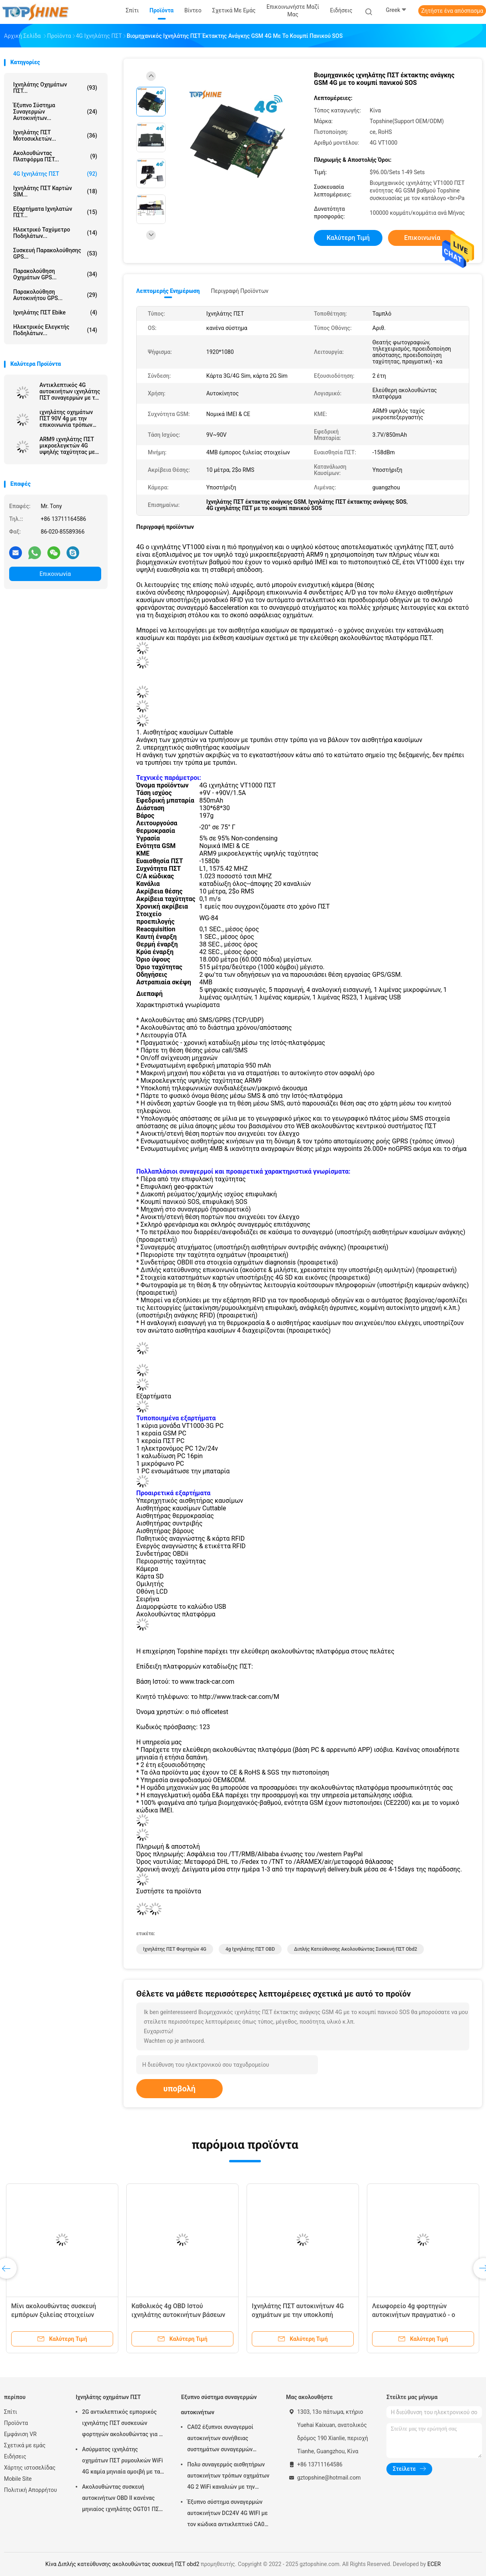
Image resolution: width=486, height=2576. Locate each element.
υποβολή (179, 2088)
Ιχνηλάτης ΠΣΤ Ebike (55, 312)
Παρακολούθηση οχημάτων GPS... (55, 274)
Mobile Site (18, 2479)
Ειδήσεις (15, 2456)
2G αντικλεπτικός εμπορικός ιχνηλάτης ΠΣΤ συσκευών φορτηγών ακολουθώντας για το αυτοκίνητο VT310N (123, 2424)
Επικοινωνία (55, 574)
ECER (434, 2564)
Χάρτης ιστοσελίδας (29, 2467)
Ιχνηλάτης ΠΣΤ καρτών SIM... (55, 191)
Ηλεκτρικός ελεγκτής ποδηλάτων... (55, 330)
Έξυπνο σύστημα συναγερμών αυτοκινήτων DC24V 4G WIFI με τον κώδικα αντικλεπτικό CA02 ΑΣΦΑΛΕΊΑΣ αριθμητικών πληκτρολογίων (227, 2514)
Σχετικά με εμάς (24, 2445)
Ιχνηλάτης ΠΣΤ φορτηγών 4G (174, 1949)
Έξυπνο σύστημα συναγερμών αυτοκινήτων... (55, 111)
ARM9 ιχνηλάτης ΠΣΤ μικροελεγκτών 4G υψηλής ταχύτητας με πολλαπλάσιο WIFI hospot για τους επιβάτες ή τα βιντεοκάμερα (67, 445)
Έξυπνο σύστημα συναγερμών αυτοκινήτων (219, 2404)
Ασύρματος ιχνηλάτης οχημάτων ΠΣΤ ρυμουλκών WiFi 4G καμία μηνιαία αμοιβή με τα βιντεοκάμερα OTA (122, 2461)
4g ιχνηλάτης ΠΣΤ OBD (250, 1949)
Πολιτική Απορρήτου (30, 2490)
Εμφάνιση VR (20, 2434)
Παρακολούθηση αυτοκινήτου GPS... (55, 295)
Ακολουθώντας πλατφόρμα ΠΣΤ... (55, 156)
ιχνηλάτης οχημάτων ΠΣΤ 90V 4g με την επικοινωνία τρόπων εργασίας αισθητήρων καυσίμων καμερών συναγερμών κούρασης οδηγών (68, 418)
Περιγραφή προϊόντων (239, 291)
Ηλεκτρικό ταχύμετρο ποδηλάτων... (55, 232)
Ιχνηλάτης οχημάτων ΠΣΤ (108, 2397)
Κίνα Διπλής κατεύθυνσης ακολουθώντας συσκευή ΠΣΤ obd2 (122, 2564)
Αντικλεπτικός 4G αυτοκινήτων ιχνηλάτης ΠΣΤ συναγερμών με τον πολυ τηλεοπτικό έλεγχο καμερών (70, 391)
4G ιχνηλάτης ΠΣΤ (55, 174)
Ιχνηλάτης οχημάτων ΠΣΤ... (55, 87)
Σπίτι (10, 2412)
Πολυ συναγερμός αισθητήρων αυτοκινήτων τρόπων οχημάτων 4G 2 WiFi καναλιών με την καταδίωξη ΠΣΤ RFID (228, 2476)
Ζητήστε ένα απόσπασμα (452, 11)
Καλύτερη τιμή (348, 238)
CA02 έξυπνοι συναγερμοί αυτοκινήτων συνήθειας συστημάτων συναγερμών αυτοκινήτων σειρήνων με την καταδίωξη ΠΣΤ (226, 2439)
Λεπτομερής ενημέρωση (168, 291)
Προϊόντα (16, 2423)
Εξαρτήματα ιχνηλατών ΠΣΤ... (55, 212)
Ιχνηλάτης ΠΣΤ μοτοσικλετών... (55, 135)
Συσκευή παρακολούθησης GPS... (55, 253)
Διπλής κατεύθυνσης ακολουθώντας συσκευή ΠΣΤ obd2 (355, 1949)
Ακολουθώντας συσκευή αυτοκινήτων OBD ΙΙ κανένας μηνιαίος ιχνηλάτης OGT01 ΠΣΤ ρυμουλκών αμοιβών (122, 2499)
